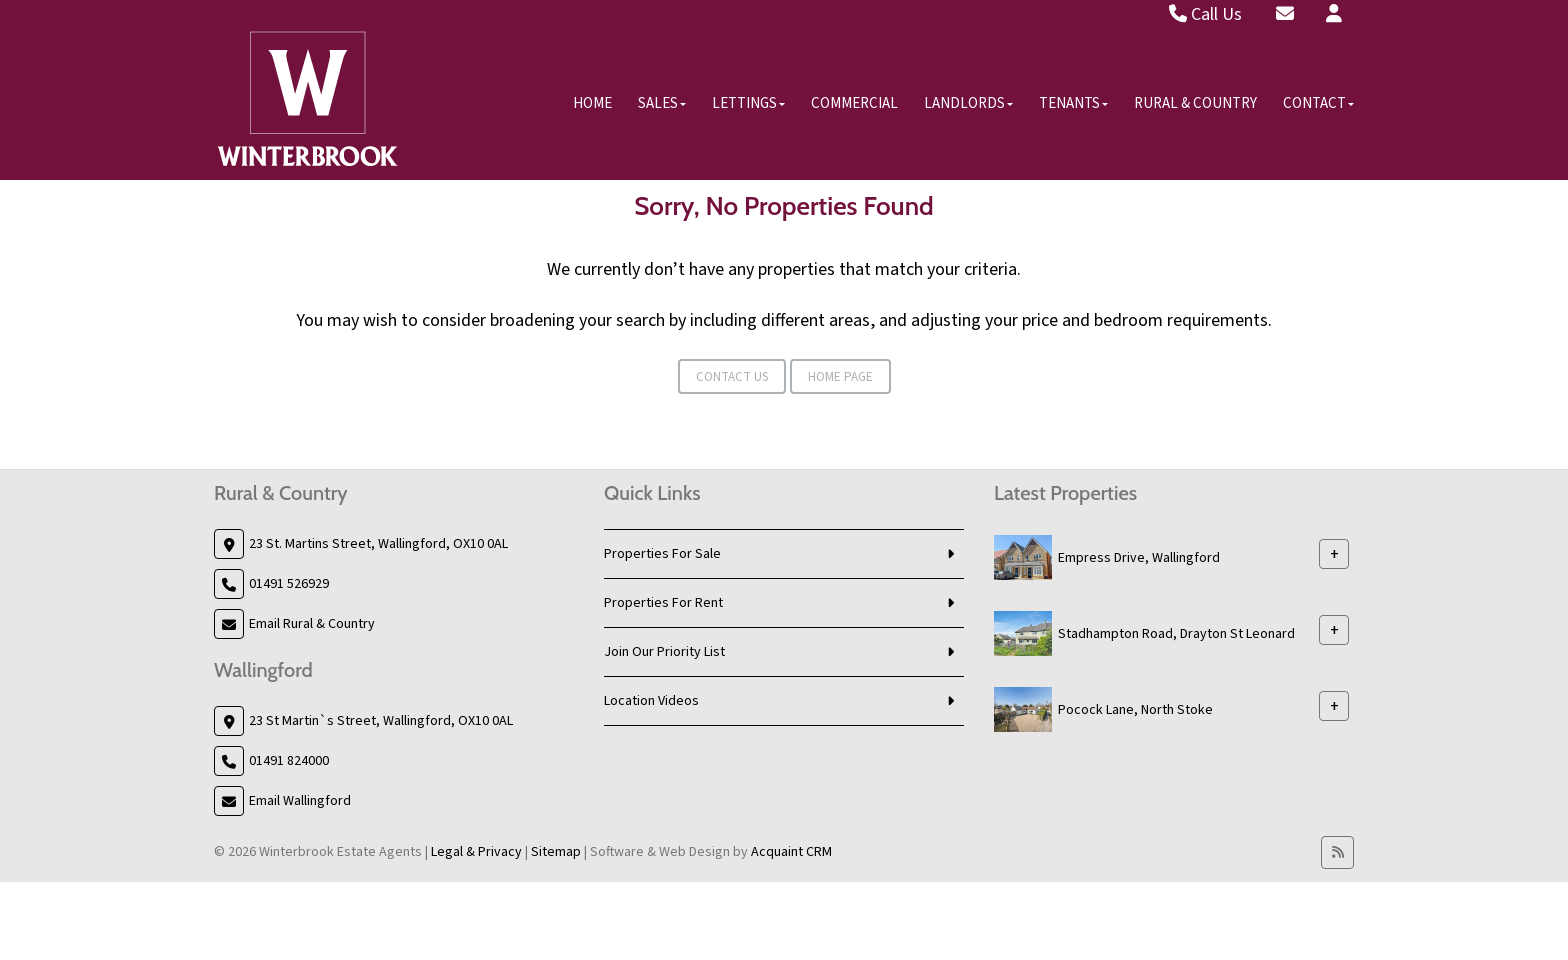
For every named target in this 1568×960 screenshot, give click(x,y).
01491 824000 (289, 761)
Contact (1318, 103)
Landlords (968, 103)
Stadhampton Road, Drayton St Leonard (1176, 634)
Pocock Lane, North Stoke (1135, 710)
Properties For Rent (663, 603)
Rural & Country (1195, 103)
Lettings (748, 103)
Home (592, 103)
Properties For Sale (662, 554)
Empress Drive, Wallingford (1139, 558)
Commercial (854, 103)
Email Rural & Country (312, 624)
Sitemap (556, 852)
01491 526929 (289, 584)
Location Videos (651, 701)
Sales (662, 103)
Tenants (1073, 103)
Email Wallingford (300, 801)
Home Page (840, 377)
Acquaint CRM (791, 852)
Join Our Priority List (664, 652)
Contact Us (732, 377)
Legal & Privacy (476, 852)
